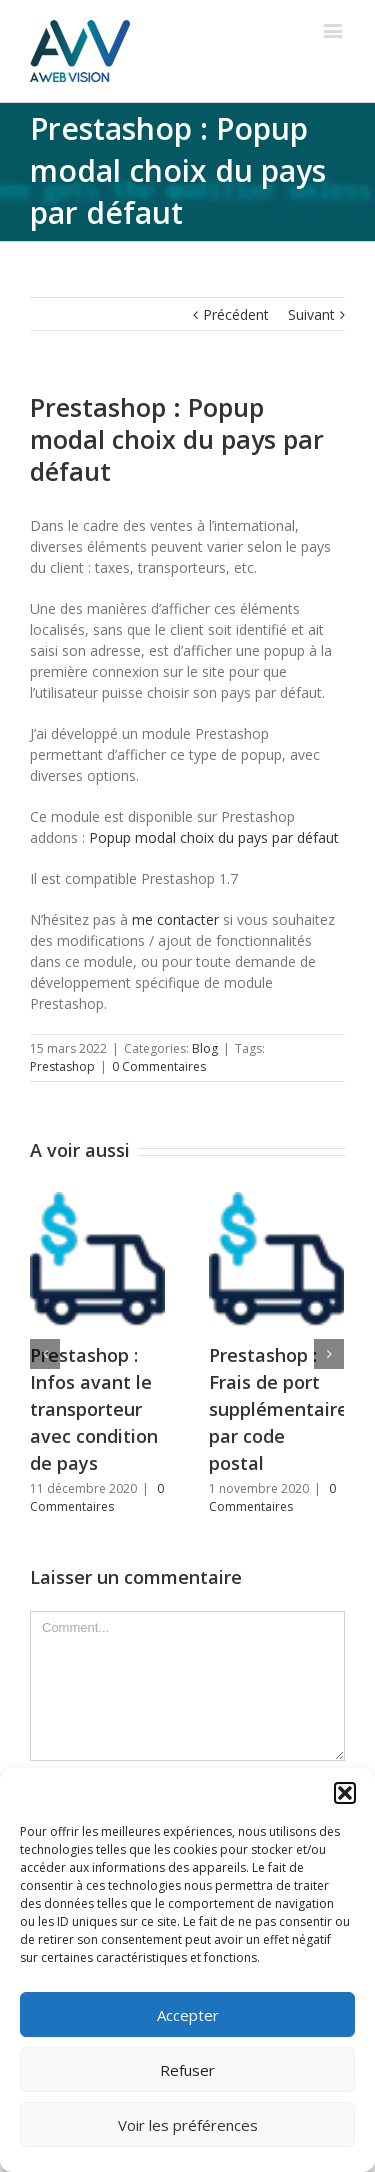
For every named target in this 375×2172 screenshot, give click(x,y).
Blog (205, 1048)
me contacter (175, 919)
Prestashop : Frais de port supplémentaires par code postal (283, 1409)
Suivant (311, 314)
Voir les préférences (188, 2125)
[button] (345, 1793)
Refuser (187, 2070)
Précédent (236, 314)
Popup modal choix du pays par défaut (214, 837)
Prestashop (62, 1066)
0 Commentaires (159, 1066)
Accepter (188, 2015)
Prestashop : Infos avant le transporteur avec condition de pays (94, 1409)
